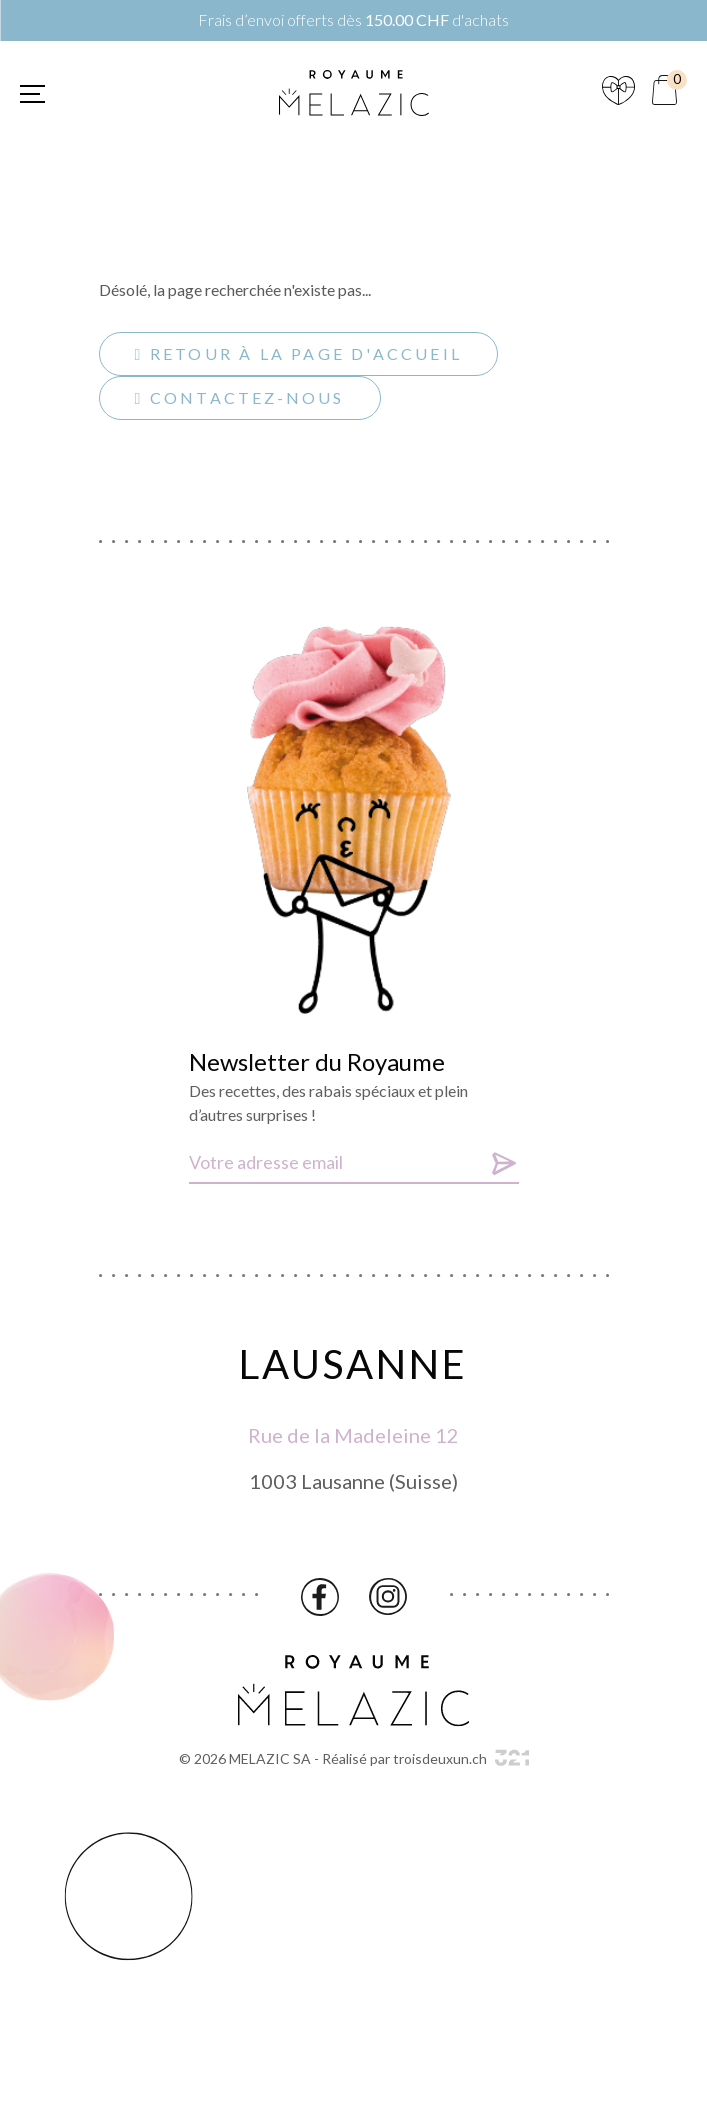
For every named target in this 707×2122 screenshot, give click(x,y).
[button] (32, 94)
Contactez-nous (240, 397)
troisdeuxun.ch (461, 1758)
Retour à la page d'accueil (298, 353)
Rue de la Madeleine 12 (353, 1440)
